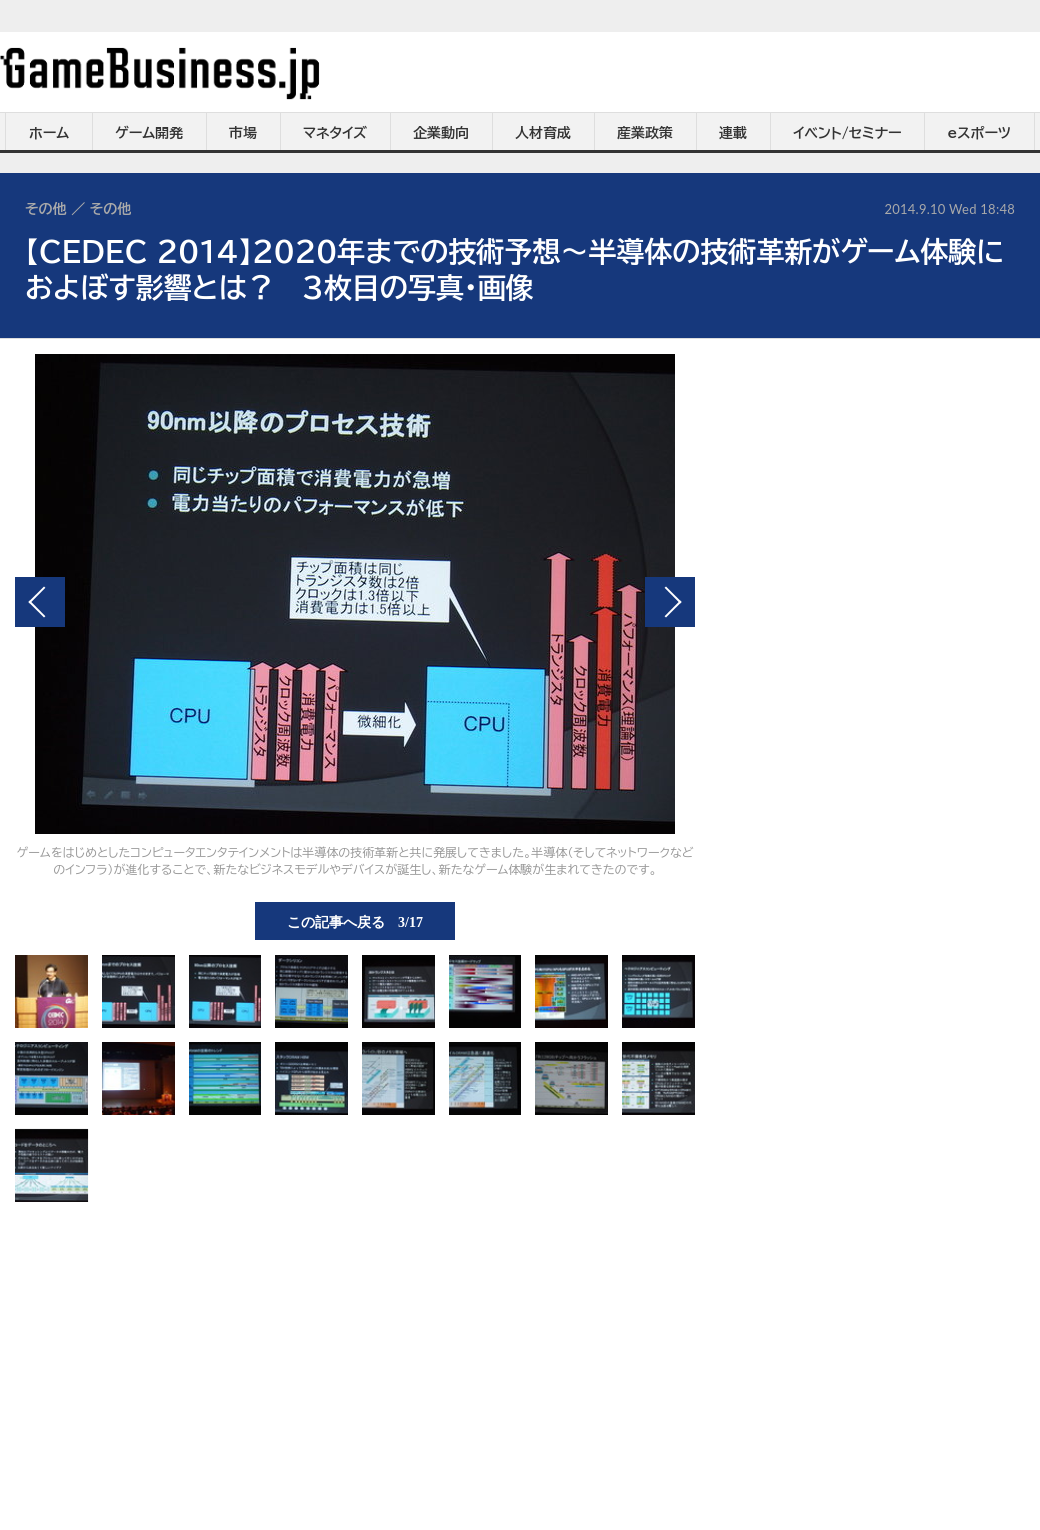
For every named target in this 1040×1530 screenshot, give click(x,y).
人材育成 (543, 133)
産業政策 (645, 133)
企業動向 (441, 133)
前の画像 (40, 602)
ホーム (49, 133)
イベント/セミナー (847, 133)
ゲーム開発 (149, 133)
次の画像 (670, 602)
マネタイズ (335, 133)
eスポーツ (979, 133)
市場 (243, 133)
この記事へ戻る (355, 921)
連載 (733, 133)
